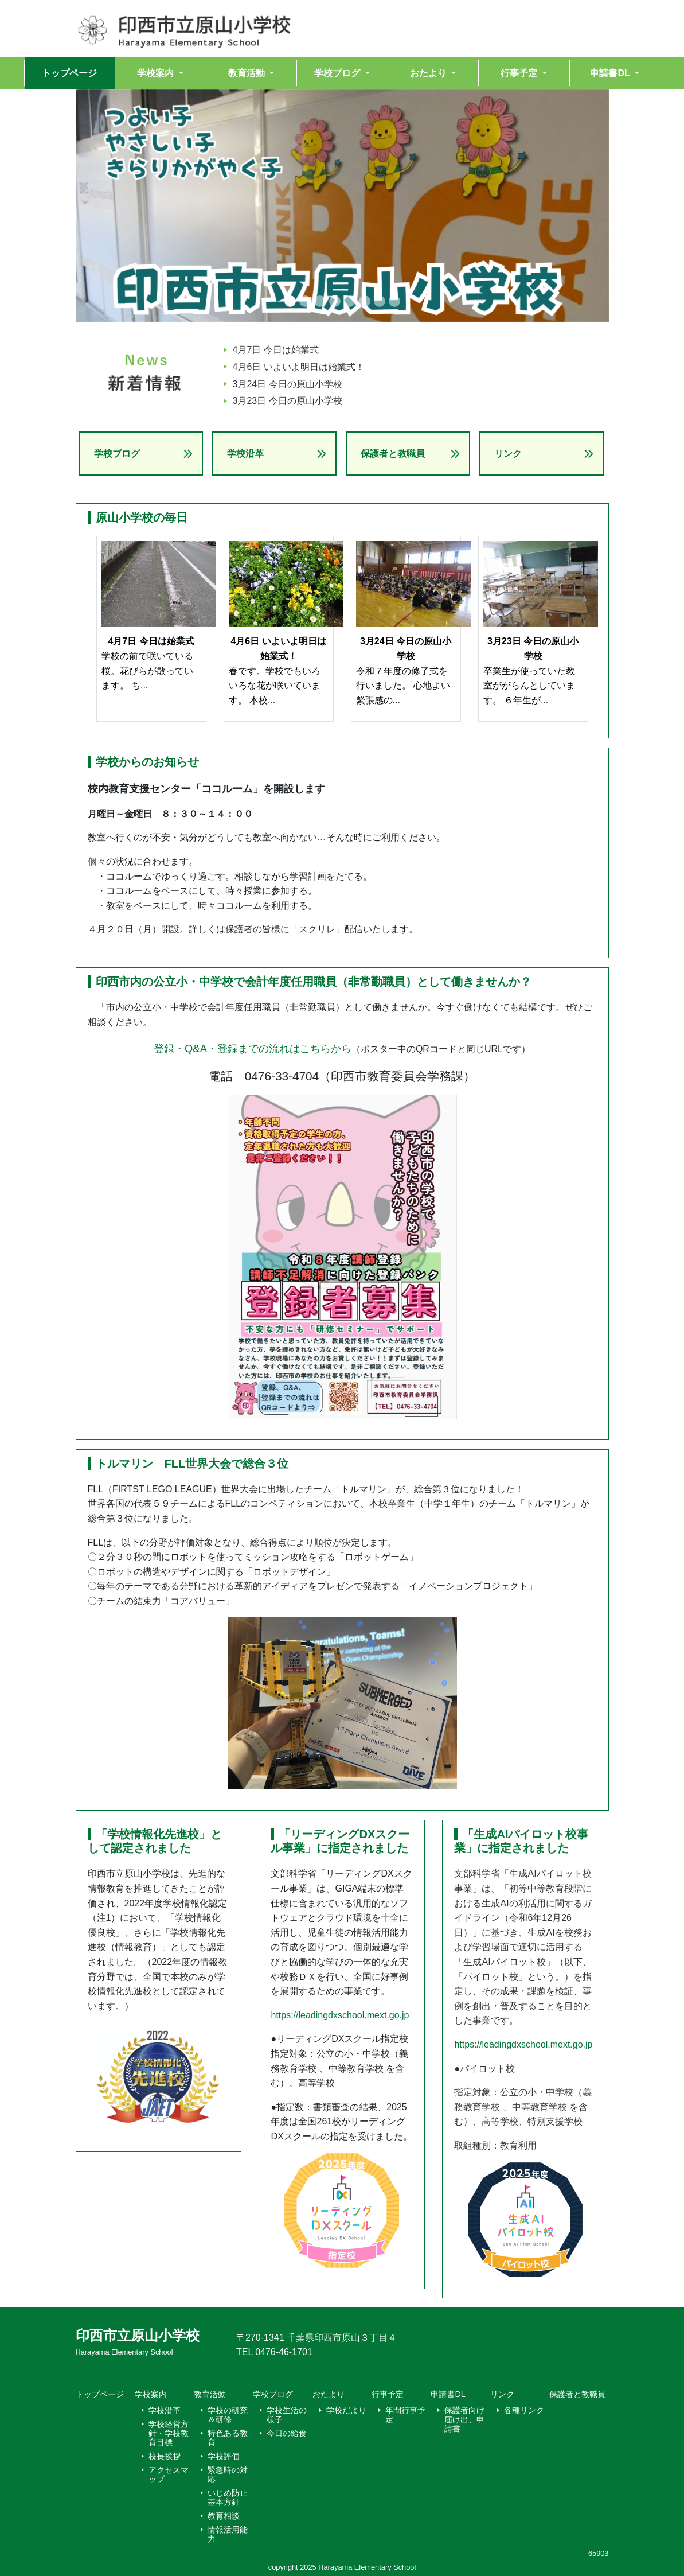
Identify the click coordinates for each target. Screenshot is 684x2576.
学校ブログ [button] (338, 73)
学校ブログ (117, 453)
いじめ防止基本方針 (228, 2497)
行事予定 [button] (520, 73)
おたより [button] (429, 73)
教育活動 (210, 2394)
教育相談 (224, 2515)
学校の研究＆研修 (228, 2415)
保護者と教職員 (393, 453)
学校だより (346, 2410)
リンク (508, 453)
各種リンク (524, 2410)
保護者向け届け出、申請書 (464, 2419)
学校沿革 (245, 453)
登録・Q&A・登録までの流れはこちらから (252, 1048)
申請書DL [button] (611, 73)
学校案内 (151, 2394)
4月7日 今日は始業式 (276, 350)
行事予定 (388, 2394)
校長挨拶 (164, 2456)
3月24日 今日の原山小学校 (287, 384)
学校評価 (224, 2456)
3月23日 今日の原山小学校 (287, 401)
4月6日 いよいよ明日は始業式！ (299, 367)
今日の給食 (287, 2433)
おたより (328, 2394)
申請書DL (448, 2394)
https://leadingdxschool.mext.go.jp (340, 2015)
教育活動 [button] (247, 73)
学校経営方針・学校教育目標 (168, 2433)
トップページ (69, 73)
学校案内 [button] (156, 73)
